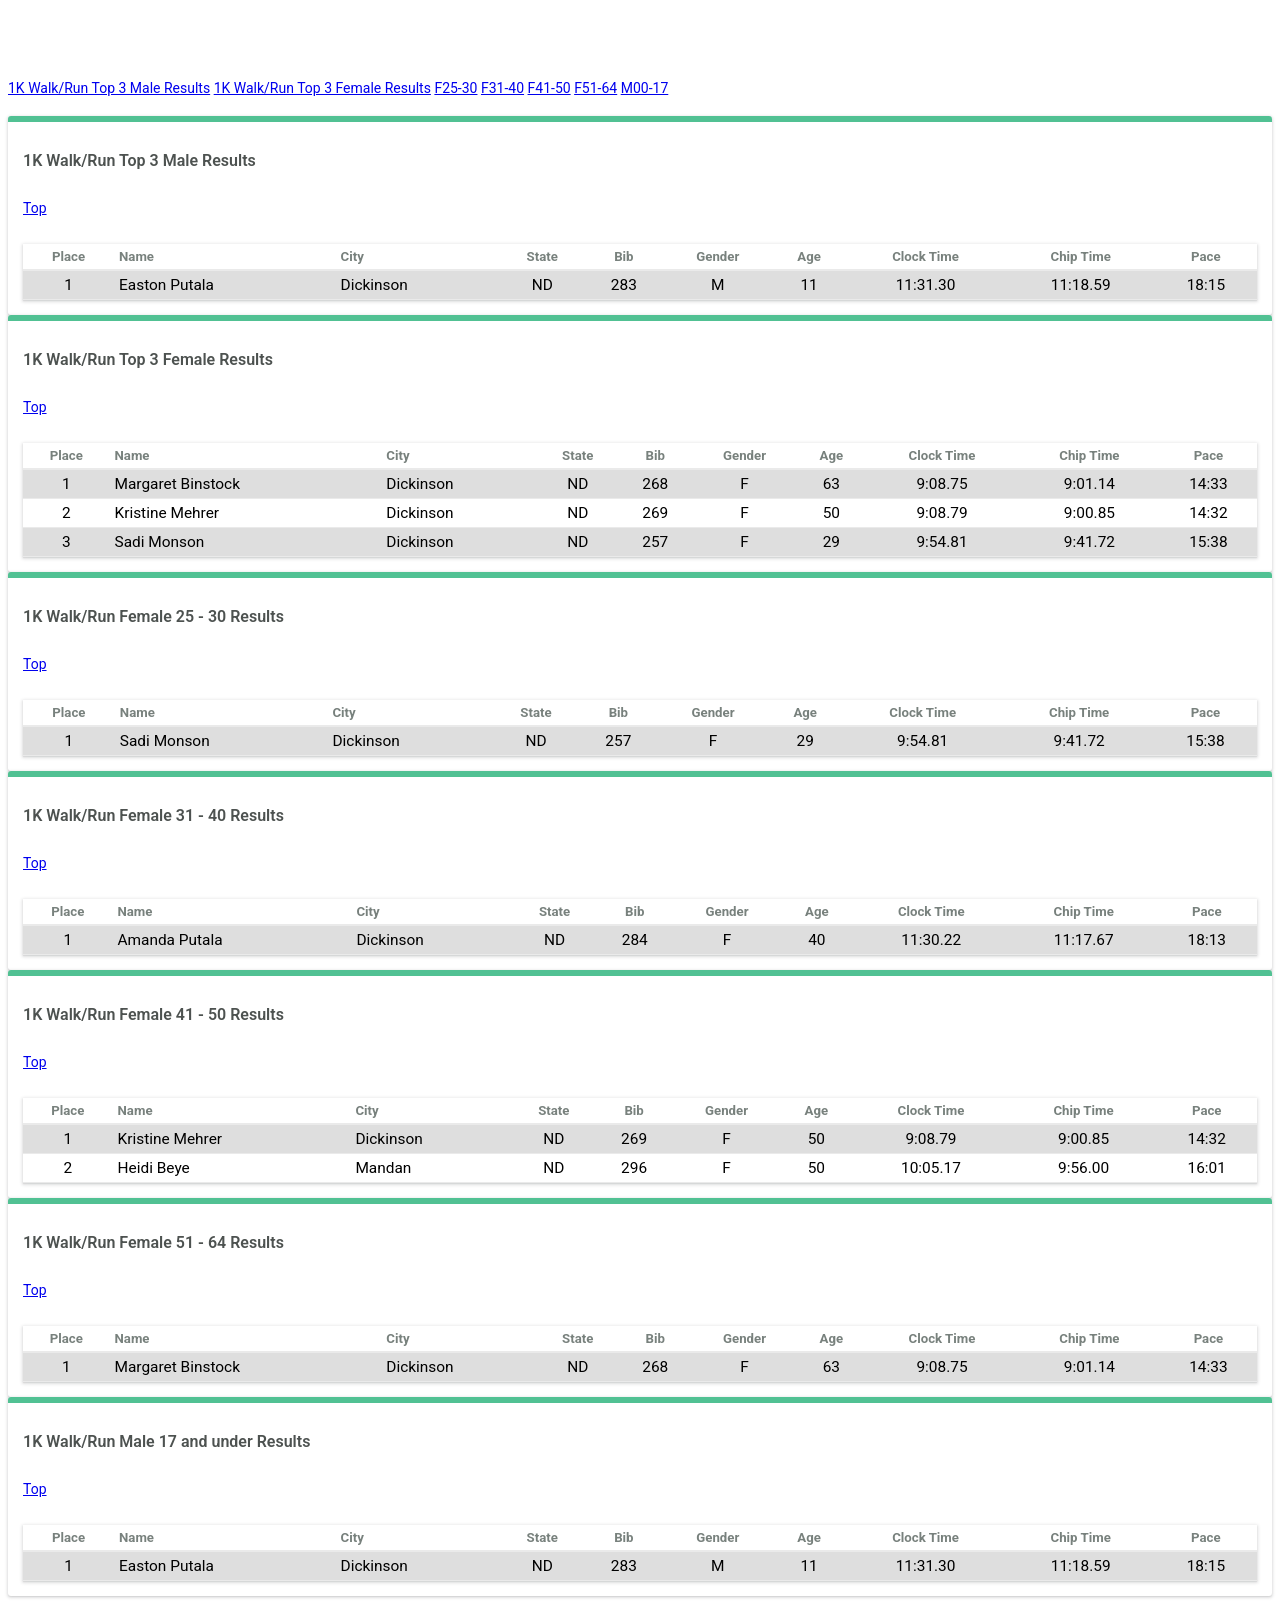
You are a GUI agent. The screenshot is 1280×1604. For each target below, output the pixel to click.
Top (35, 208)
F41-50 (549, 88)
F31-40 (502, 88)
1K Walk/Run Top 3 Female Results (322, 88)
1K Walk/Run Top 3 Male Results (109, 88)
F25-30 (455, 88)
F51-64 (595, 88)
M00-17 (645, 88)
